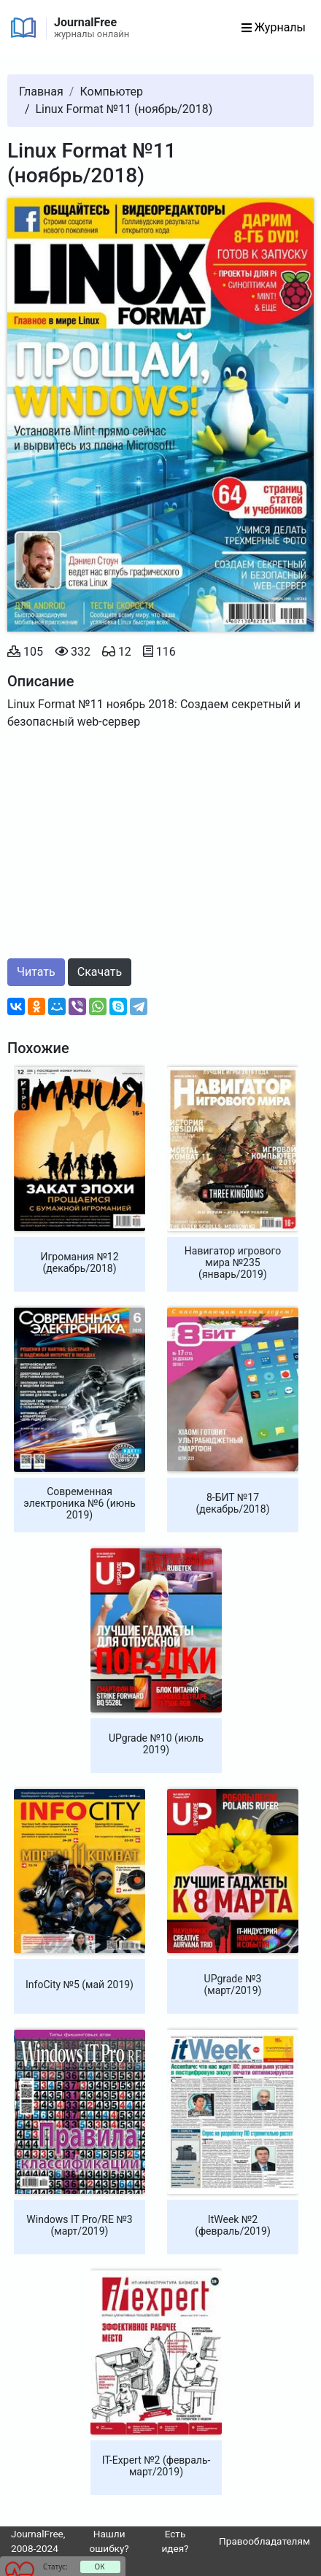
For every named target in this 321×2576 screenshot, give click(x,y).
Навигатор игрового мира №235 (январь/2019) (233, 1262)
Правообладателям (264, 2541)
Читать (36, 972)
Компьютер (111, 91)
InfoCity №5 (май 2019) (80, 1984)
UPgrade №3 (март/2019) (233, 1984)
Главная (41, 91)
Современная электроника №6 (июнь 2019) (79, 1503)
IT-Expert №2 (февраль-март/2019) (156, 2466)
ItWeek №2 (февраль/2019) (233, 2225)
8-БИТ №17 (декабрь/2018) (232, 1503)
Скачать (99, 972)
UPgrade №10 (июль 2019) (156, 1744)
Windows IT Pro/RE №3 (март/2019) (79, 2225)
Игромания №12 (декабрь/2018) (79, 1262)
